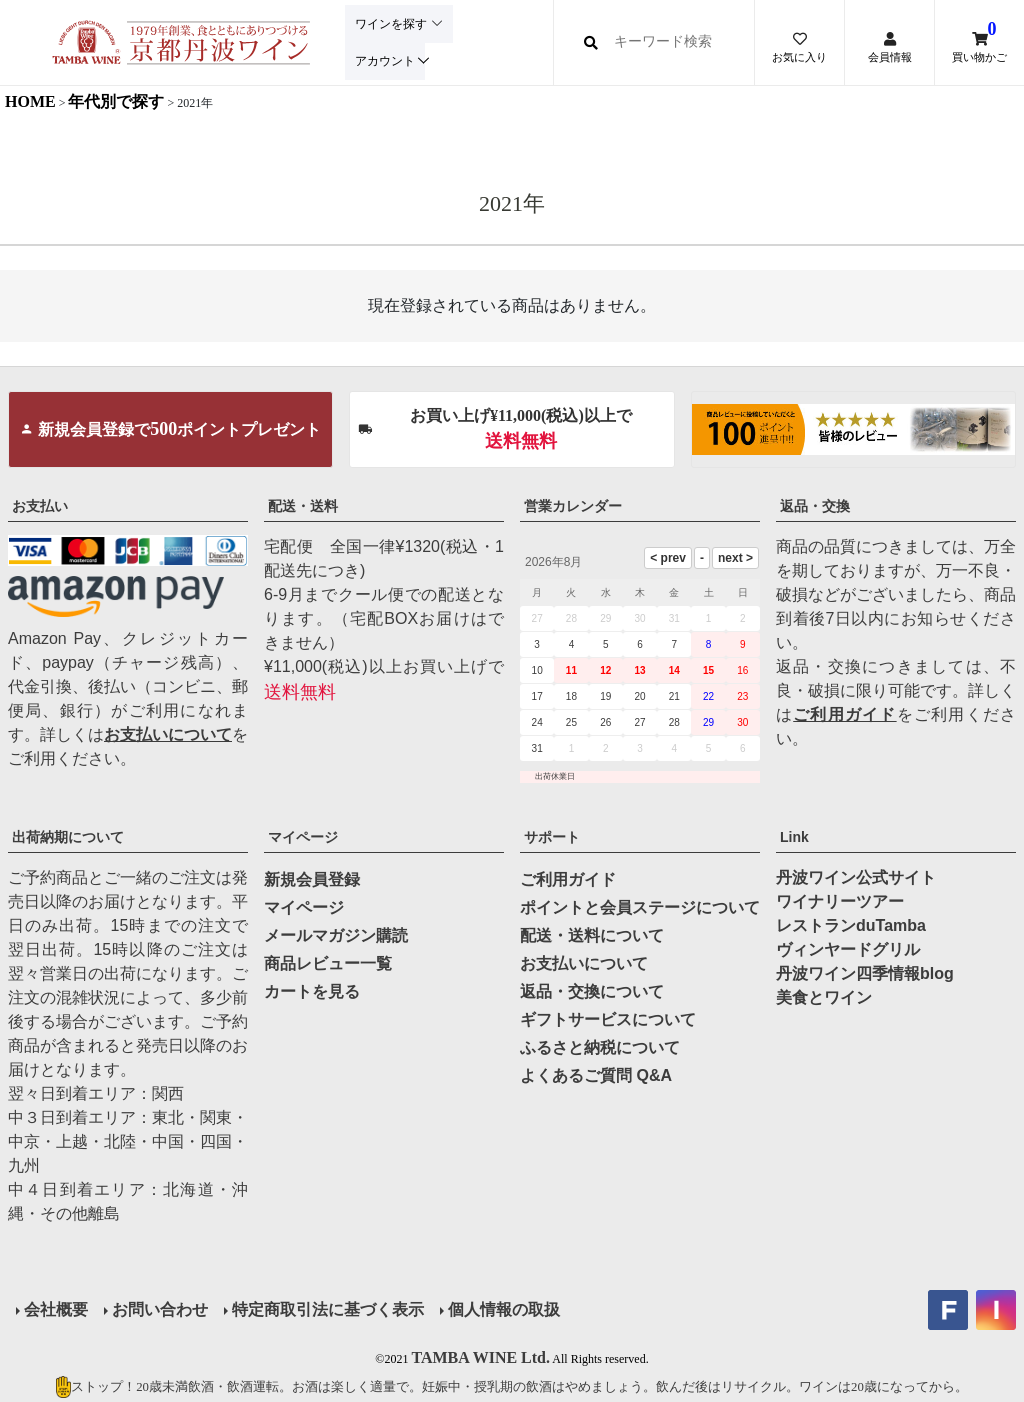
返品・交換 (815, 506)
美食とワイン (824, 997)
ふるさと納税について (600, 1047)
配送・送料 (303, 506)
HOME (30, 101)
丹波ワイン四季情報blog (865, 973)
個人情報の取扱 (504, 1309)
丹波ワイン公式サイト (856, 877)
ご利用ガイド (844, 714)
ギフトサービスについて (608, 1019)
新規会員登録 (312, 879)
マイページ (303, 837)
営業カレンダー (573, 506)
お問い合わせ (160, 1309)
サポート (552, 837)
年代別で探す (116, 101)
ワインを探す (389, 25)
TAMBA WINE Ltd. (480, 1357)
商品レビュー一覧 (328, 963)
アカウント (383, 60)
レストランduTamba (851, 925)
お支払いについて (168, 734)
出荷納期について (68, 837)
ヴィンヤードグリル (848, 949)
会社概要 (56, 1309)
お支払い (40, 506)
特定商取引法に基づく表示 (328, 1309)
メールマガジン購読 (336, 935)
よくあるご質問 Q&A (596, 1075)
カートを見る (312, 991)
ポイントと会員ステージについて (640, 907)
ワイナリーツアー (840, 901)
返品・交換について (592, 991)
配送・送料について (592, 935)
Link (794, 837)
